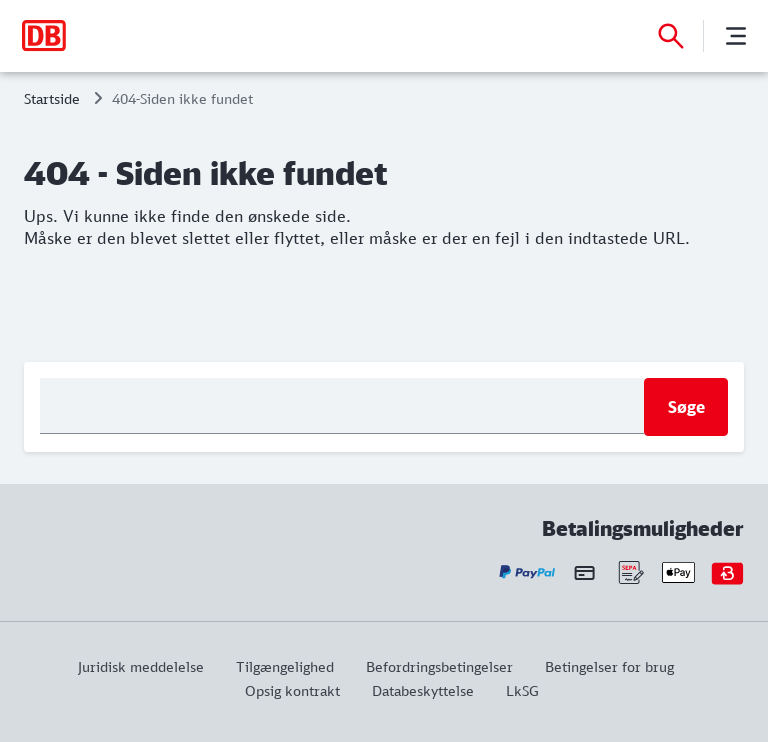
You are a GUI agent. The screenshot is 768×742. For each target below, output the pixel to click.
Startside (52, 98)
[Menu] (736, 36)
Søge (686, 407)
